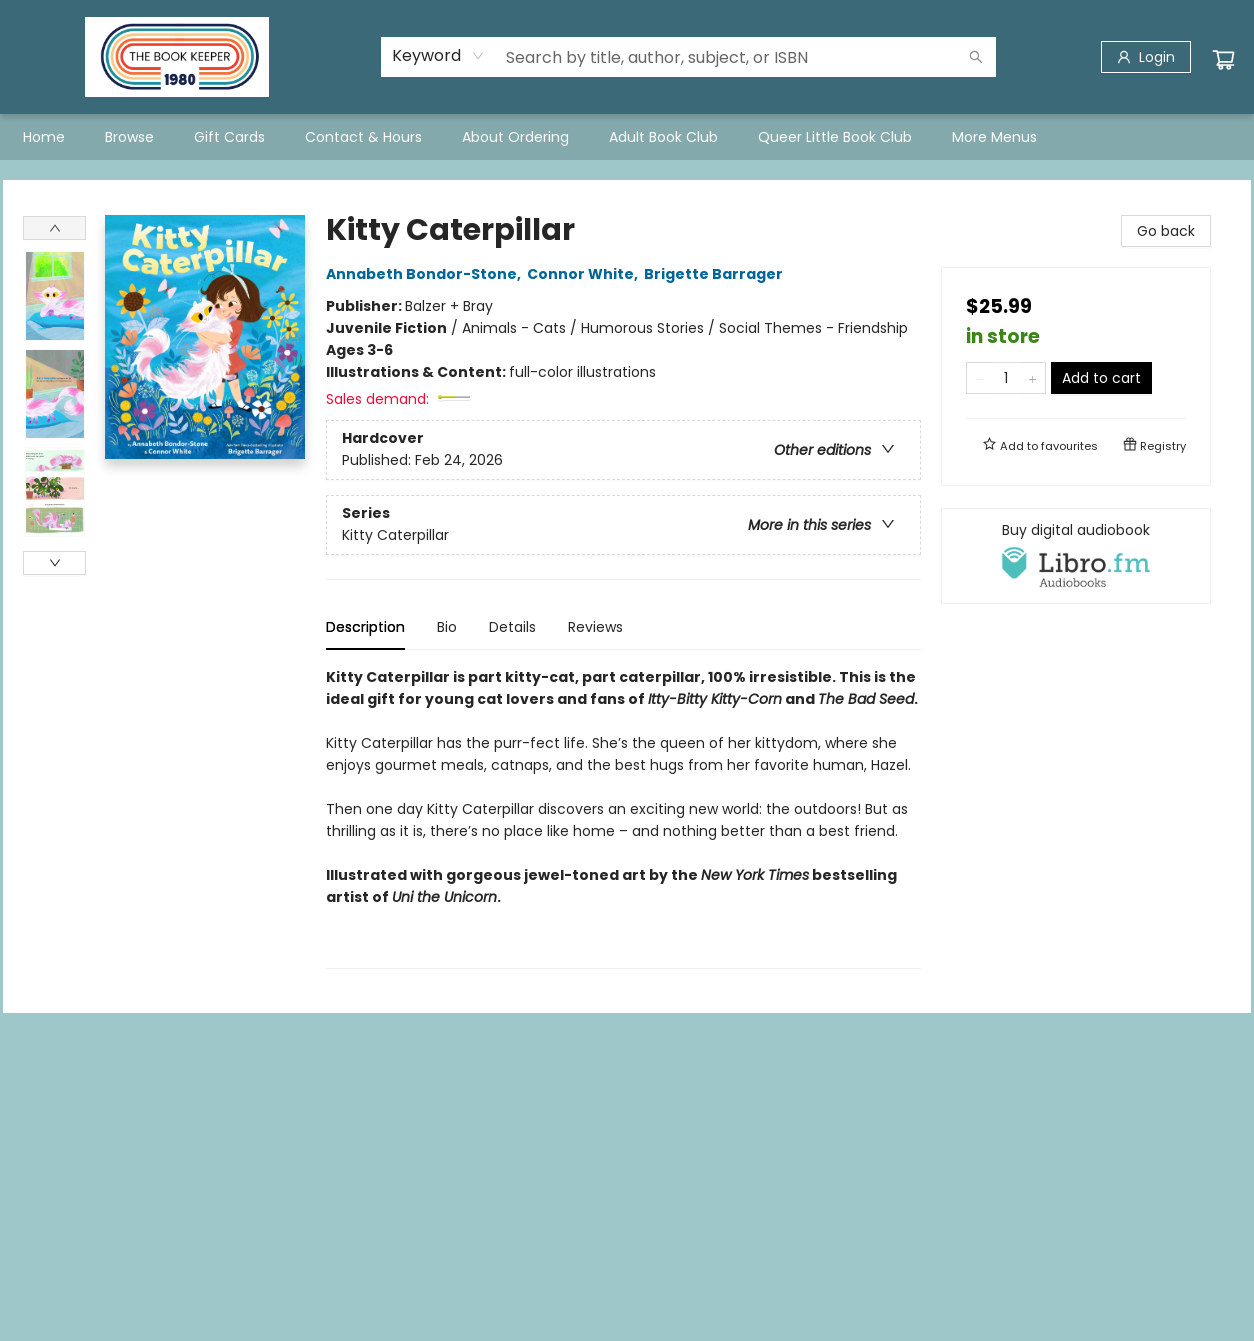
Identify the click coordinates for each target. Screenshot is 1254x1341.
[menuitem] (44, 137)
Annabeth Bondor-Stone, (426, 274)
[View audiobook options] (1076, 556)
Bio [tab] (447, 627)
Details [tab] (512, 627)
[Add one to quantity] (1032, 378)
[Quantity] (1006, 378)
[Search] (976, 57)
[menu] (627, 137)
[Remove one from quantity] (979, 378)
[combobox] (438, 56)
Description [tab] (365, 627)
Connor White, (585, 274)
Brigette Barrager (716, 274)
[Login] (1146, 57)
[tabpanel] (623, 817)
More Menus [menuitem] (994, 137)
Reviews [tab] (595, 627)
